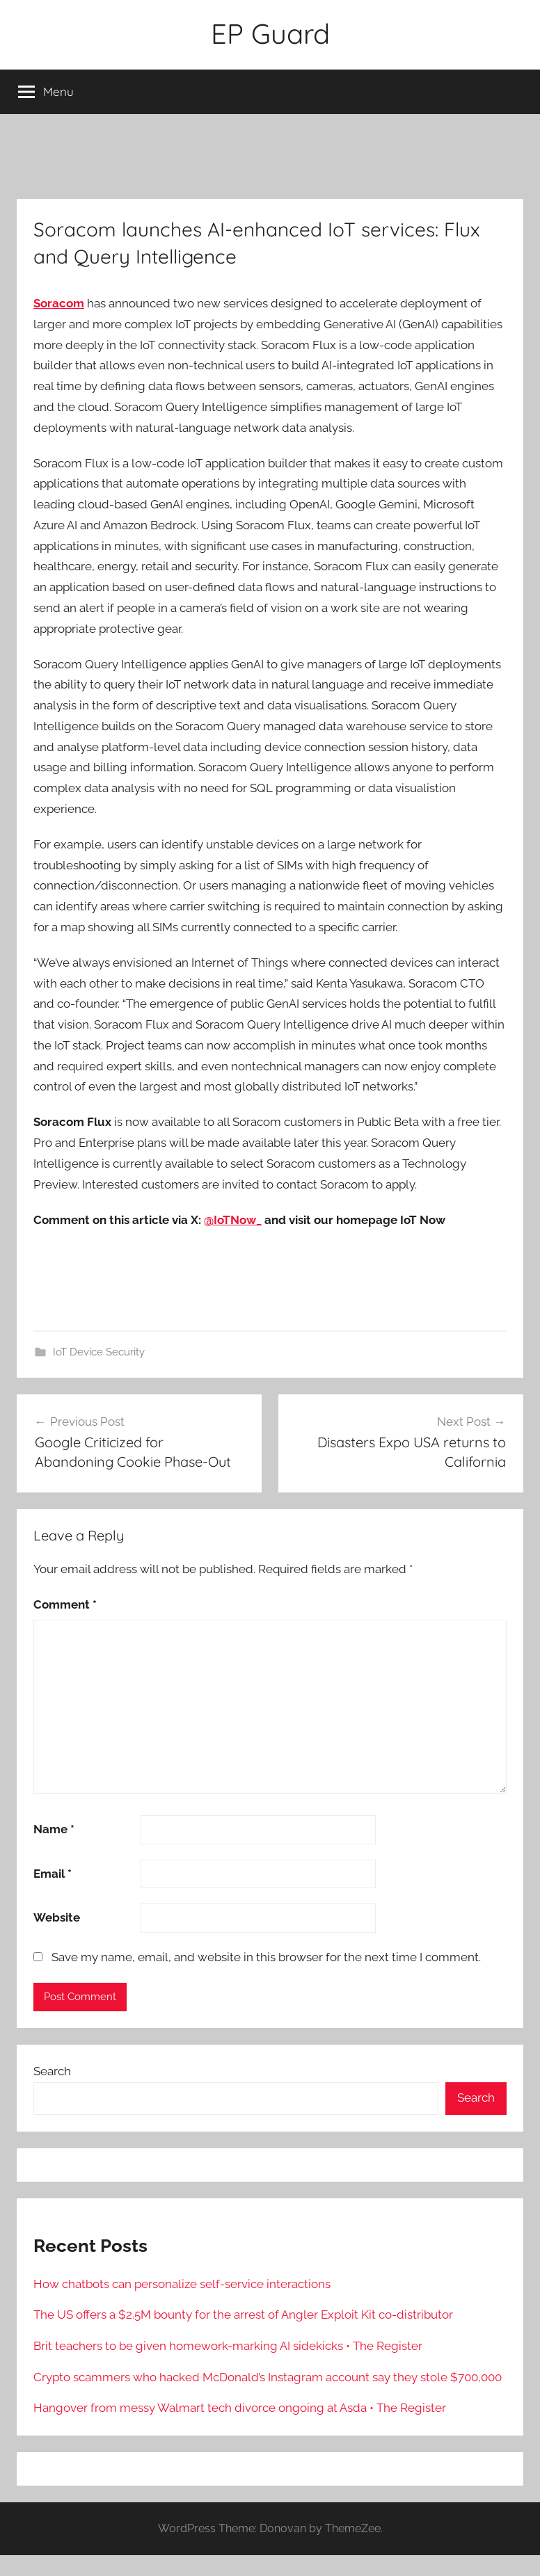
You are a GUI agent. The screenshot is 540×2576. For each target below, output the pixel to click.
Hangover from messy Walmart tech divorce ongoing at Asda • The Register (239, 2408)
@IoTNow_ (233, 1220)
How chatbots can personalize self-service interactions (182, 2284)
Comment (65, 1604)
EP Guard (270, 33)
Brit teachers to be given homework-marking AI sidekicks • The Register (227, 2346)
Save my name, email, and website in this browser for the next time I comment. (266, 1957)
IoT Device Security (99, 1352)
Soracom (58, 303)
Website (56, 1917)
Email (52, 1874)
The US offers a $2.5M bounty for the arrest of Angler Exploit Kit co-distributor (243, 2314)
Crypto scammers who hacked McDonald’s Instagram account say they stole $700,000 (267, 2377)
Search (52, 2071)
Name (53, 1829)
